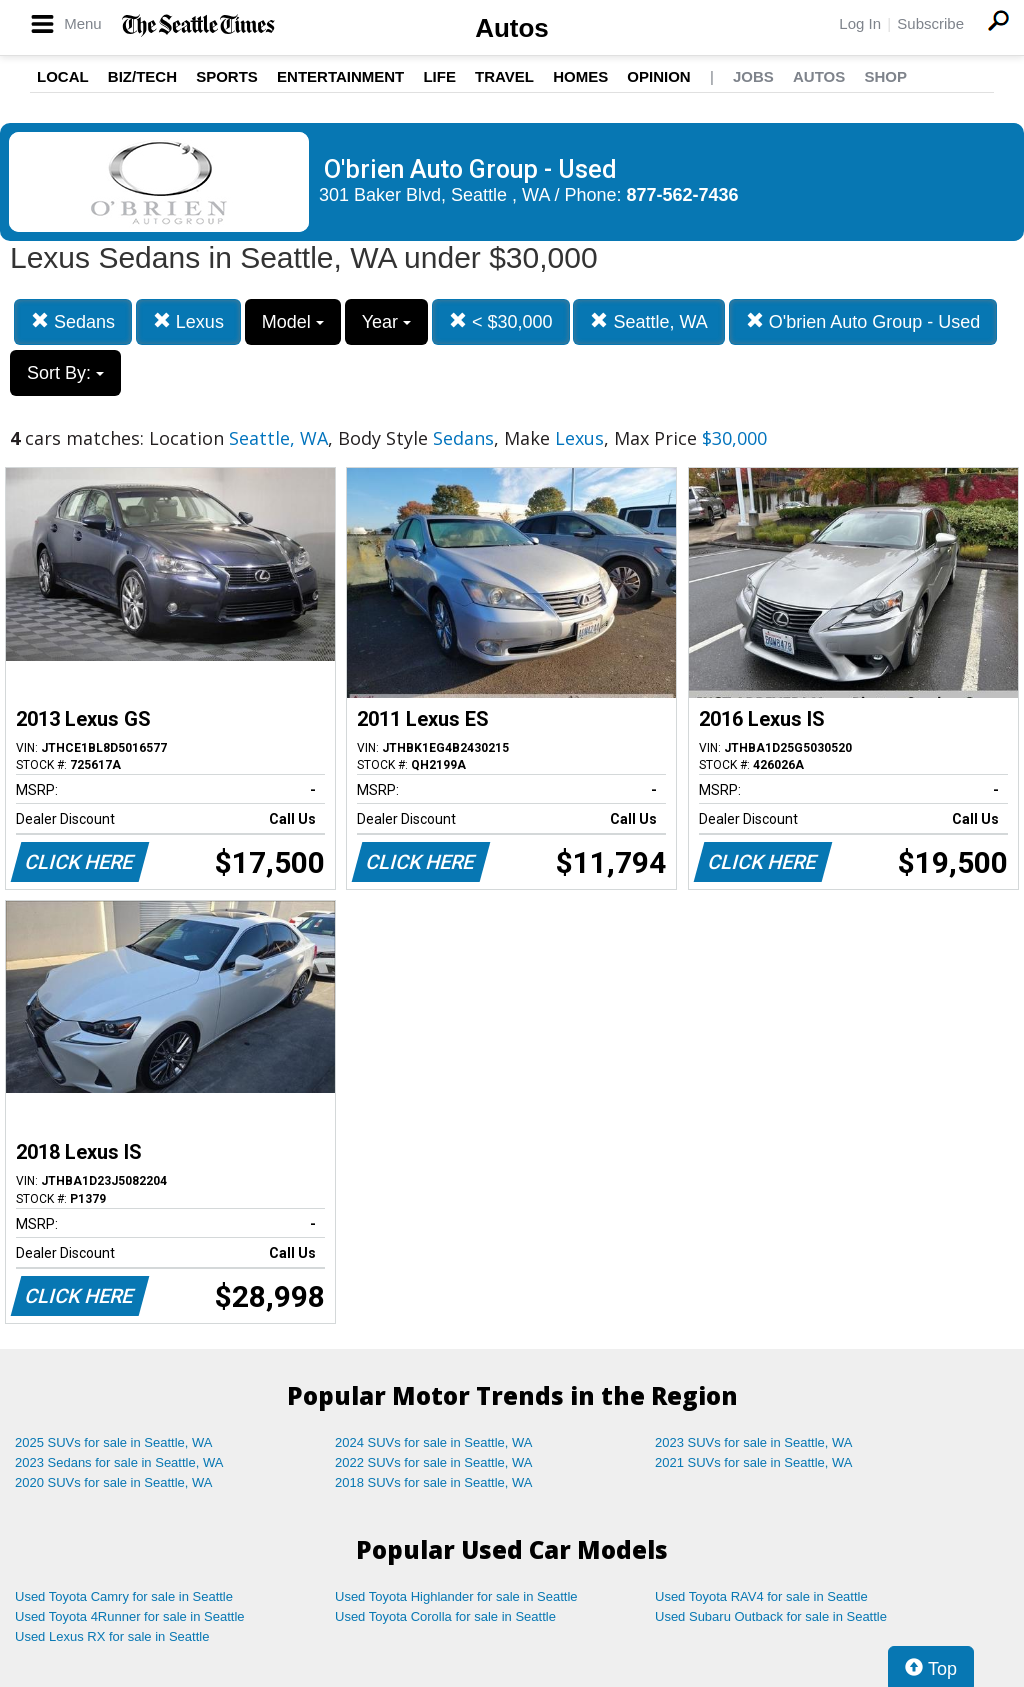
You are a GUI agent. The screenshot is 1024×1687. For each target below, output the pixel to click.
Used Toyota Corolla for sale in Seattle (445, 1616)
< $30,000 (501, 321)
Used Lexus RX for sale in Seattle (112, 1636)
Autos (512, 28)
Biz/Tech (142, 76)
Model (293, 322)
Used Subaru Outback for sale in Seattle (771, 1616)
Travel (504, 76)
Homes (580, 76)
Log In (860, 23)
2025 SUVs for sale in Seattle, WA (114, 1442)
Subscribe (930, 23)
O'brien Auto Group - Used (863, 321)
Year (386, 322)
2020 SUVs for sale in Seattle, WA (114, 1482)
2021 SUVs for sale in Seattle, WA (754, 1462)
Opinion (658, 76)
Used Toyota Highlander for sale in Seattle (456, 1596)
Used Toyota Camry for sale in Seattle (124, 1596)
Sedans (73, 321)
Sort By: (65, 373)
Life (439, 76)
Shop (885, 76)
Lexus (188, 321)
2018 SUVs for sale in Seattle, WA (434, 1482)
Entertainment (340, 76)
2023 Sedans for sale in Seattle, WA (119, 1462)
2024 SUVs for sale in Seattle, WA (434, 1442)
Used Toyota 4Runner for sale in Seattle (130, 1616)
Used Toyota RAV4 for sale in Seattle (761, 1596)
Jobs (753, 76)
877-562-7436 (683, 195)
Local (63, 76)
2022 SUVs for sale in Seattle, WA (434, 1462)
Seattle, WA (648, 321)
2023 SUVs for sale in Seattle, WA (754, 1442)
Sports (227, 76)
